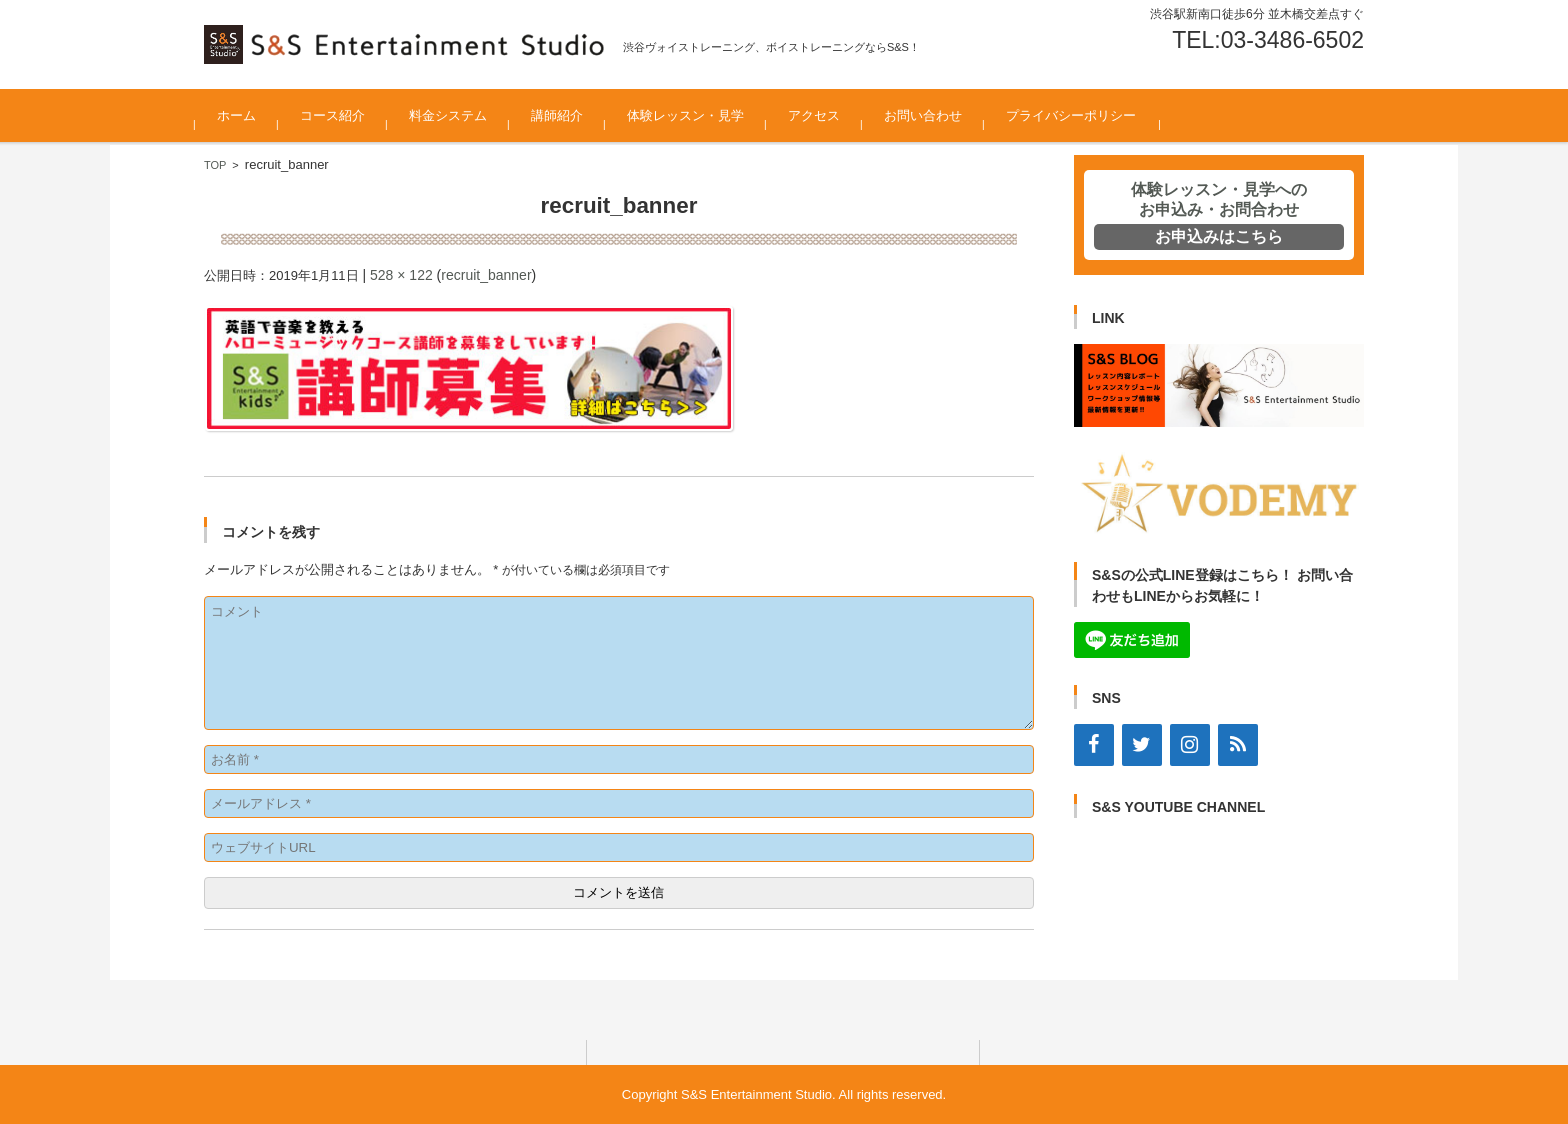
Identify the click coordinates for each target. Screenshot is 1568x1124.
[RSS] (1238, 745)
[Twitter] (1142, 745)
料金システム (457, 115)
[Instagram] (1190, 745)
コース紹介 (341, 115)
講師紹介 (566, 115)
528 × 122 (401, 275)
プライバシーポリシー (1080, 115)
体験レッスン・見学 (694, 115)
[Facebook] (1094, 745)
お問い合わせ (932, 115)
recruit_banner (486, 275)
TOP (215, 165)
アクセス (823, 115)
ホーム (245, 115)
